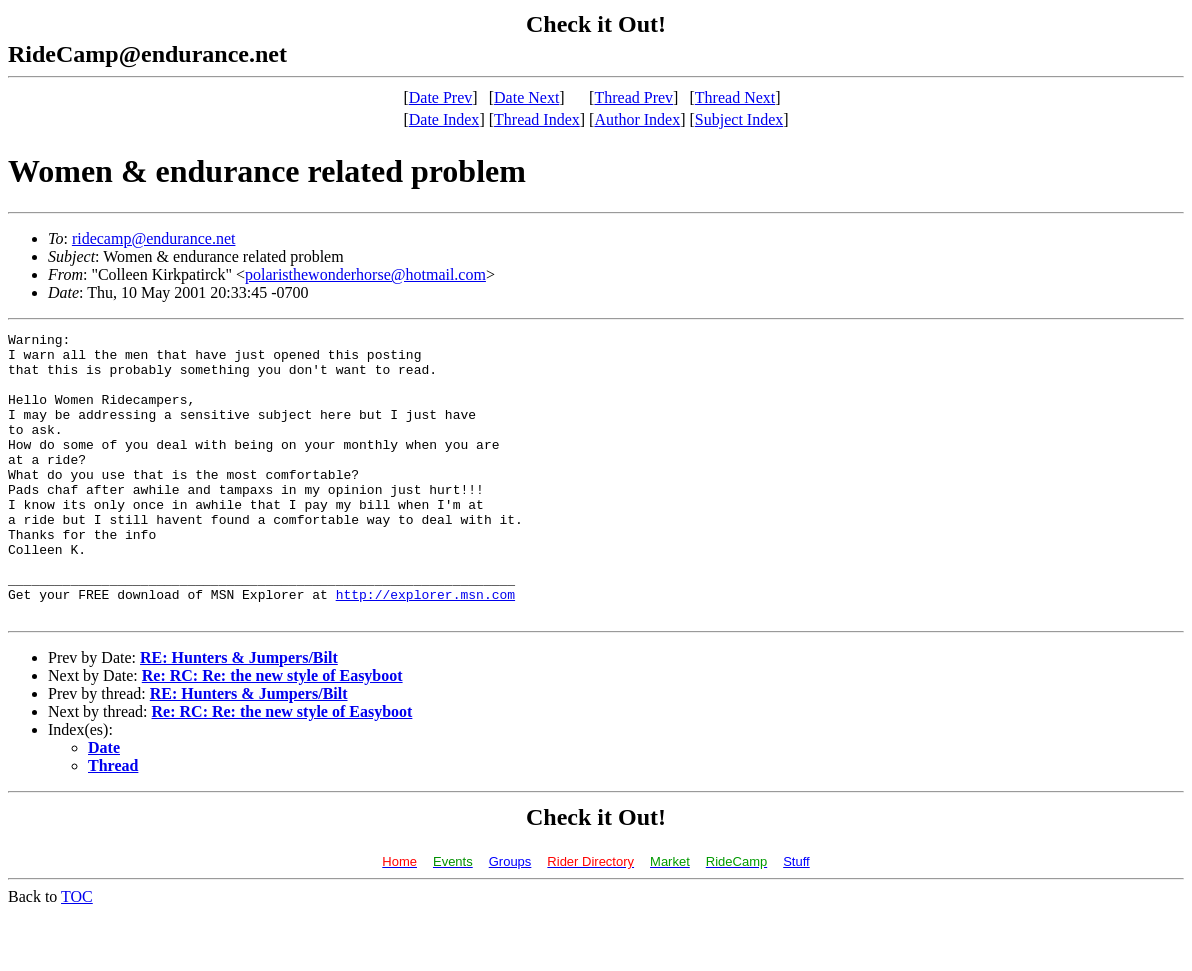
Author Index (637, 119)
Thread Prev (633, 97)
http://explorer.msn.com (425, 648)
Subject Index (739, 119)
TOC (77, 953)
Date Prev (441, 97)
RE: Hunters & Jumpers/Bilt (239, 714)
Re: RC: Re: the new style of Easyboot (272, 732)
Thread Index (537, 119)
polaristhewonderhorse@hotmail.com (365, 274)
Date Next (526, 97)
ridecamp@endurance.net (154, 238)
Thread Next (735, 97)
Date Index (444, 119)
